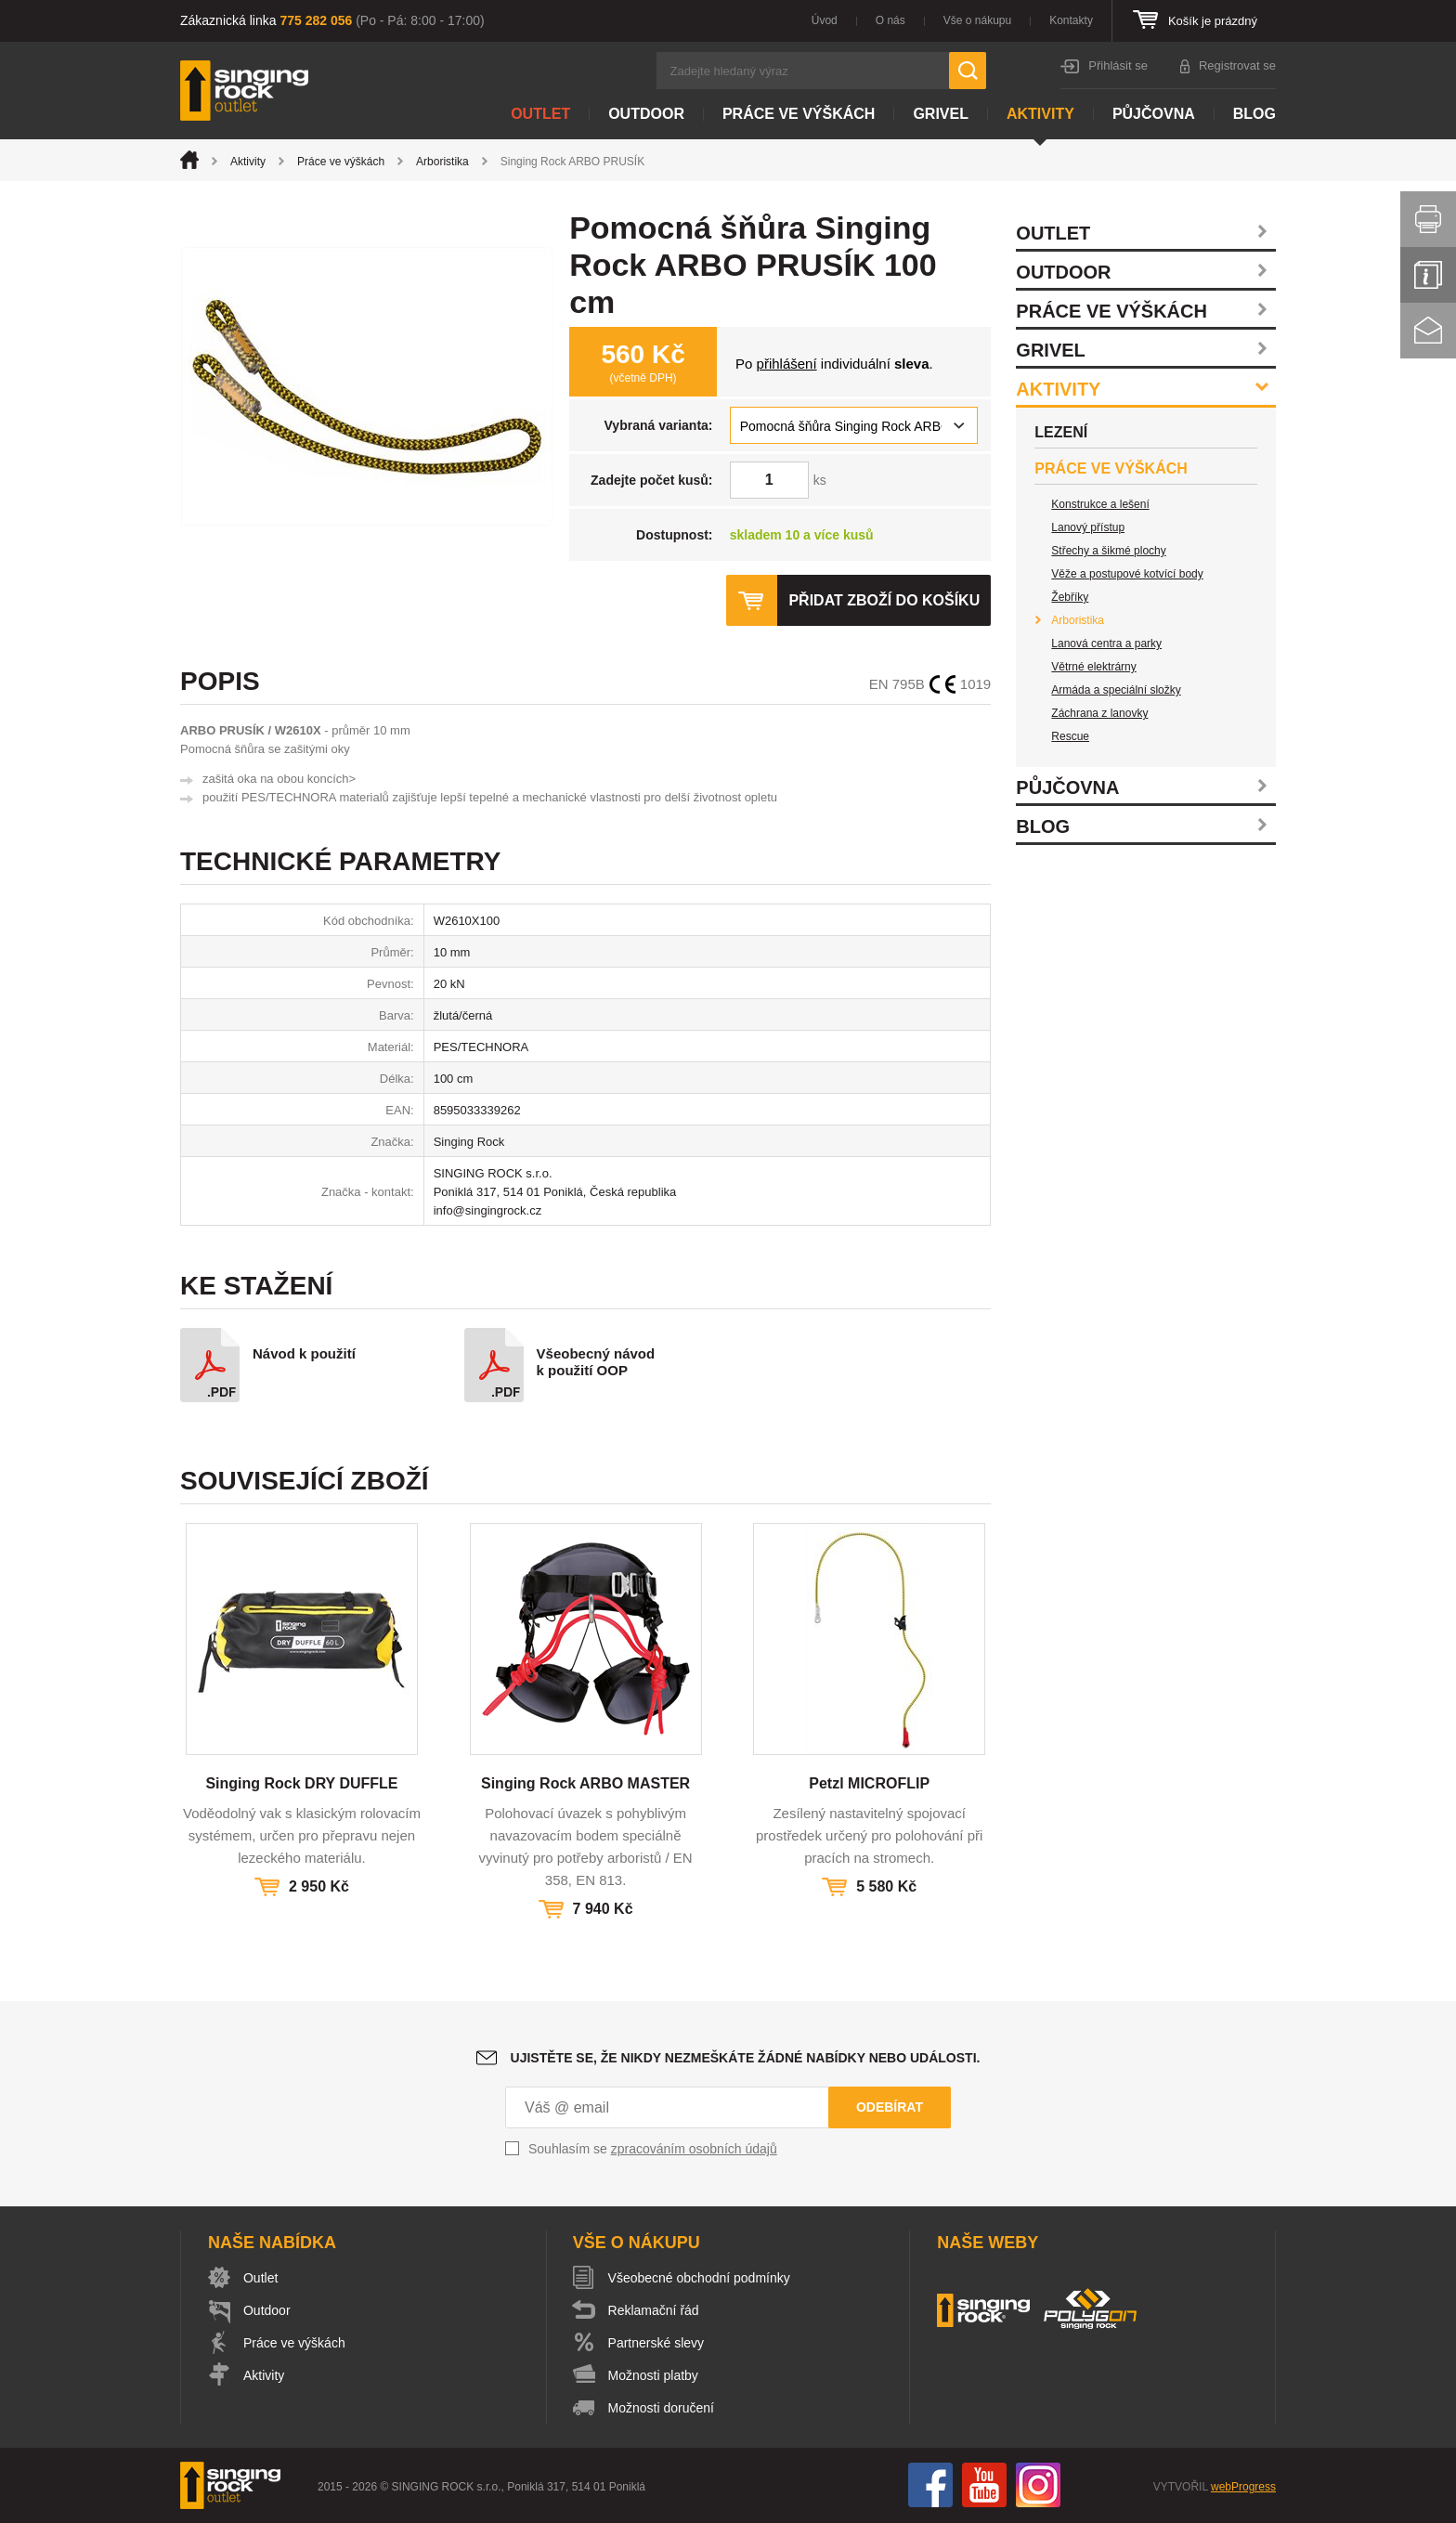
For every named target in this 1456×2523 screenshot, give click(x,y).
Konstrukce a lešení (1100, 504)
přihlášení (787, 363)
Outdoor (646, 114)
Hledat (967, 70)
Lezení (1060, 432)
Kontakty (1071, 20)
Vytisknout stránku (1428, 219)
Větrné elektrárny (1093, 666)
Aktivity (1040, 114)
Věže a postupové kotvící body (1126, 573)
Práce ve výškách (798, 114)
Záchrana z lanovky (1099, 713)
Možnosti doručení (661, 2407)
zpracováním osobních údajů (694, 2148)
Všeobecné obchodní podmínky (699, 2277)
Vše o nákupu (977, 20)
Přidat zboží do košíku (884, 600)
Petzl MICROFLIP (869, 1783)
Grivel (940, 114)
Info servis (1428, 275)
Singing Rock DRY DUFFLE (301, 1783)
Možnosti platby (653, 2375)
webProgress (1243, 2486)
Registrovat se (1237, 65)
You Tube (984, 2485)
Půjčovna (1153, 114)
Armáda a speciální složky (1115, 689)
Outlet (540, 114)
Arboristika (442, 161)
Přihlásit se (1118, 65)
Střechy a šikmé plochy (1108, 550)
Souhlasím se (652, 2148)
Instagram (1038, 2485)
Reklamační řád (653, 2310)
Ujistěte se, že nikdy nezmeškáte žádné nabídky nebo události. (746, 2057)
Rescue (1070, 736)
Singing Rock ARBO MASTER (585, 1783)
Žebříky (1069, 597)
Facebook (930, 2485)
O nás (890, 20)
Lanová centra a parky (1106, 643)
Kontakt (1428, 330)
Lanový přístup (1087, 527)
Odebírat (889, 2107)
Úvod (825, 20)
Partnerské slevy (656, 2342)
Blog (1254, 114)
